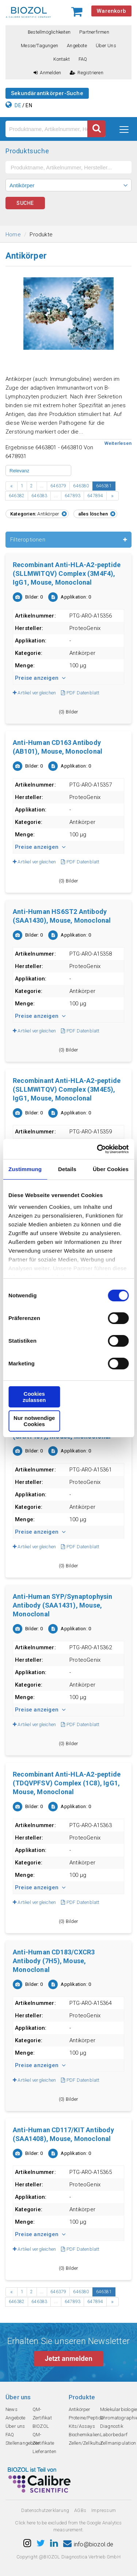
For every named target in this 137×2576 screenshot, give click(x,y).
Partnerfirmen (94, 32)
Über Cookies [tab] (111, 1169)
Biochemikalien (84, 2434)
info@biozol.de (88, 2544)
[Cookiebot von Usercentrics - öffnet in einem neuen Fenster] (97, 1149)
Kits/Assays (82, 2426)
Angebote (77, 45)
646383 (39, 495)
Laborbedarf (114, 2434)
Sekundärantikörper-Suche (47, 93)
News (11, 2409)
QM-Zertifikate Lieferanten (44, 2443)
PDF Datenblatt (80, 692)
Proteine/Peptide (86, 2418)
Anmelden (47, 72)
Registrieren (86, 72)
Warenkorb (111, 11)
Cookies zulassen (34, 1397)
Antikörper (80, 2409)
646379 (58, 485)
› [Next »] (112, 495)
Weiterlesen (118, 443)
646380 (81, 485)
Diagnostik (111, 2426)
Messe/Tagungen (39, 45)
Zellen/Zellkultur (86, 2443)
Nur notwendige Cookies (34, 1421)
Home (13, 234)
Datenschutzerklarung (45, 2510)
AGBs (80, 2510)
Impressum (103, 2510)
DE (18, 105)
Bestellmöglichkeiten (49, 32)
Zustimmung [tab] (25, 1169)
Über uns (106, 45)
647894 (95, 495)
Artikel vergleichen (34, 692)
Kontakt (61, 59)
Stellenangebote (22, 2443)
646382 (16, 495)
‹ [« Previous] (11, 486)
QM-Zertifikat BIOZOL (42, 2418)
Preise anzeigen (40, 678)
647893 (72, 495)
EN (29, 105)
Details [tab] (67, 1169)
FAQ (83, 59)
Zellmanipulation (118, 2443)
